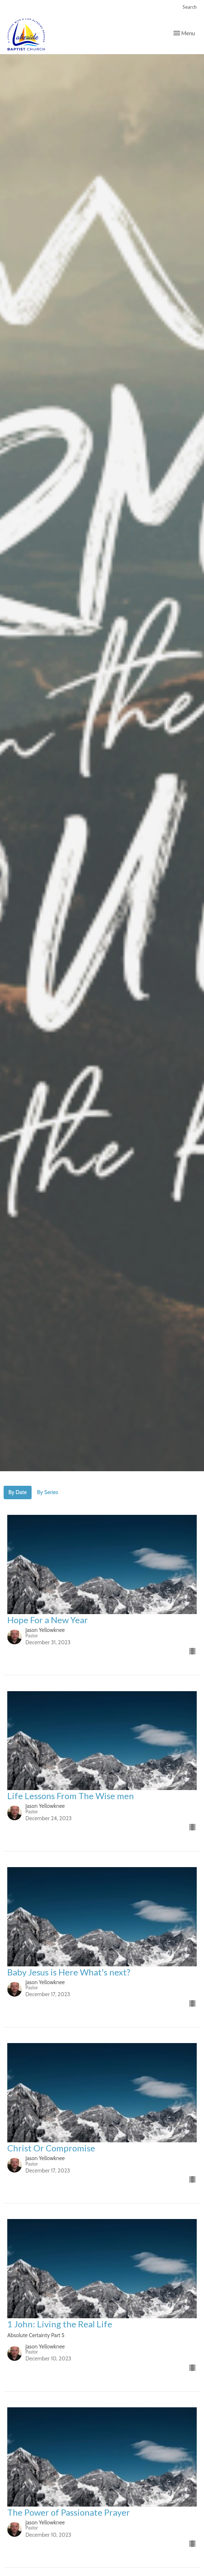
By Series (47, 1492)
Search (190, 7)
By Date (17, 1492)
